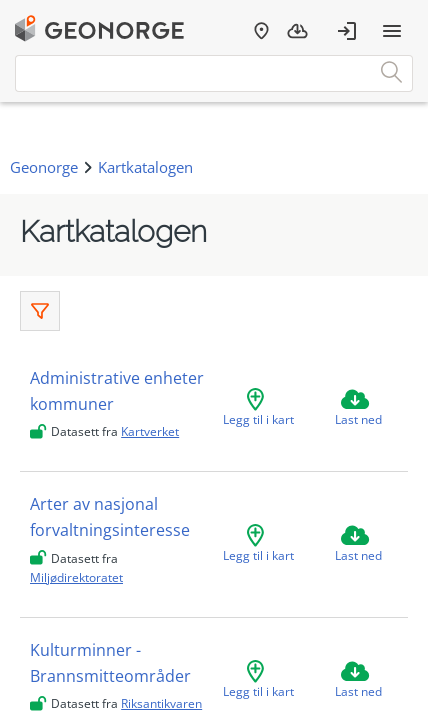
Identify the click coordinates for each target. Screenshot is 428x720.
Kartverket (150, 431)
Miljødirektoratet (76, 577)
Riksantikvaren (161, 703)
